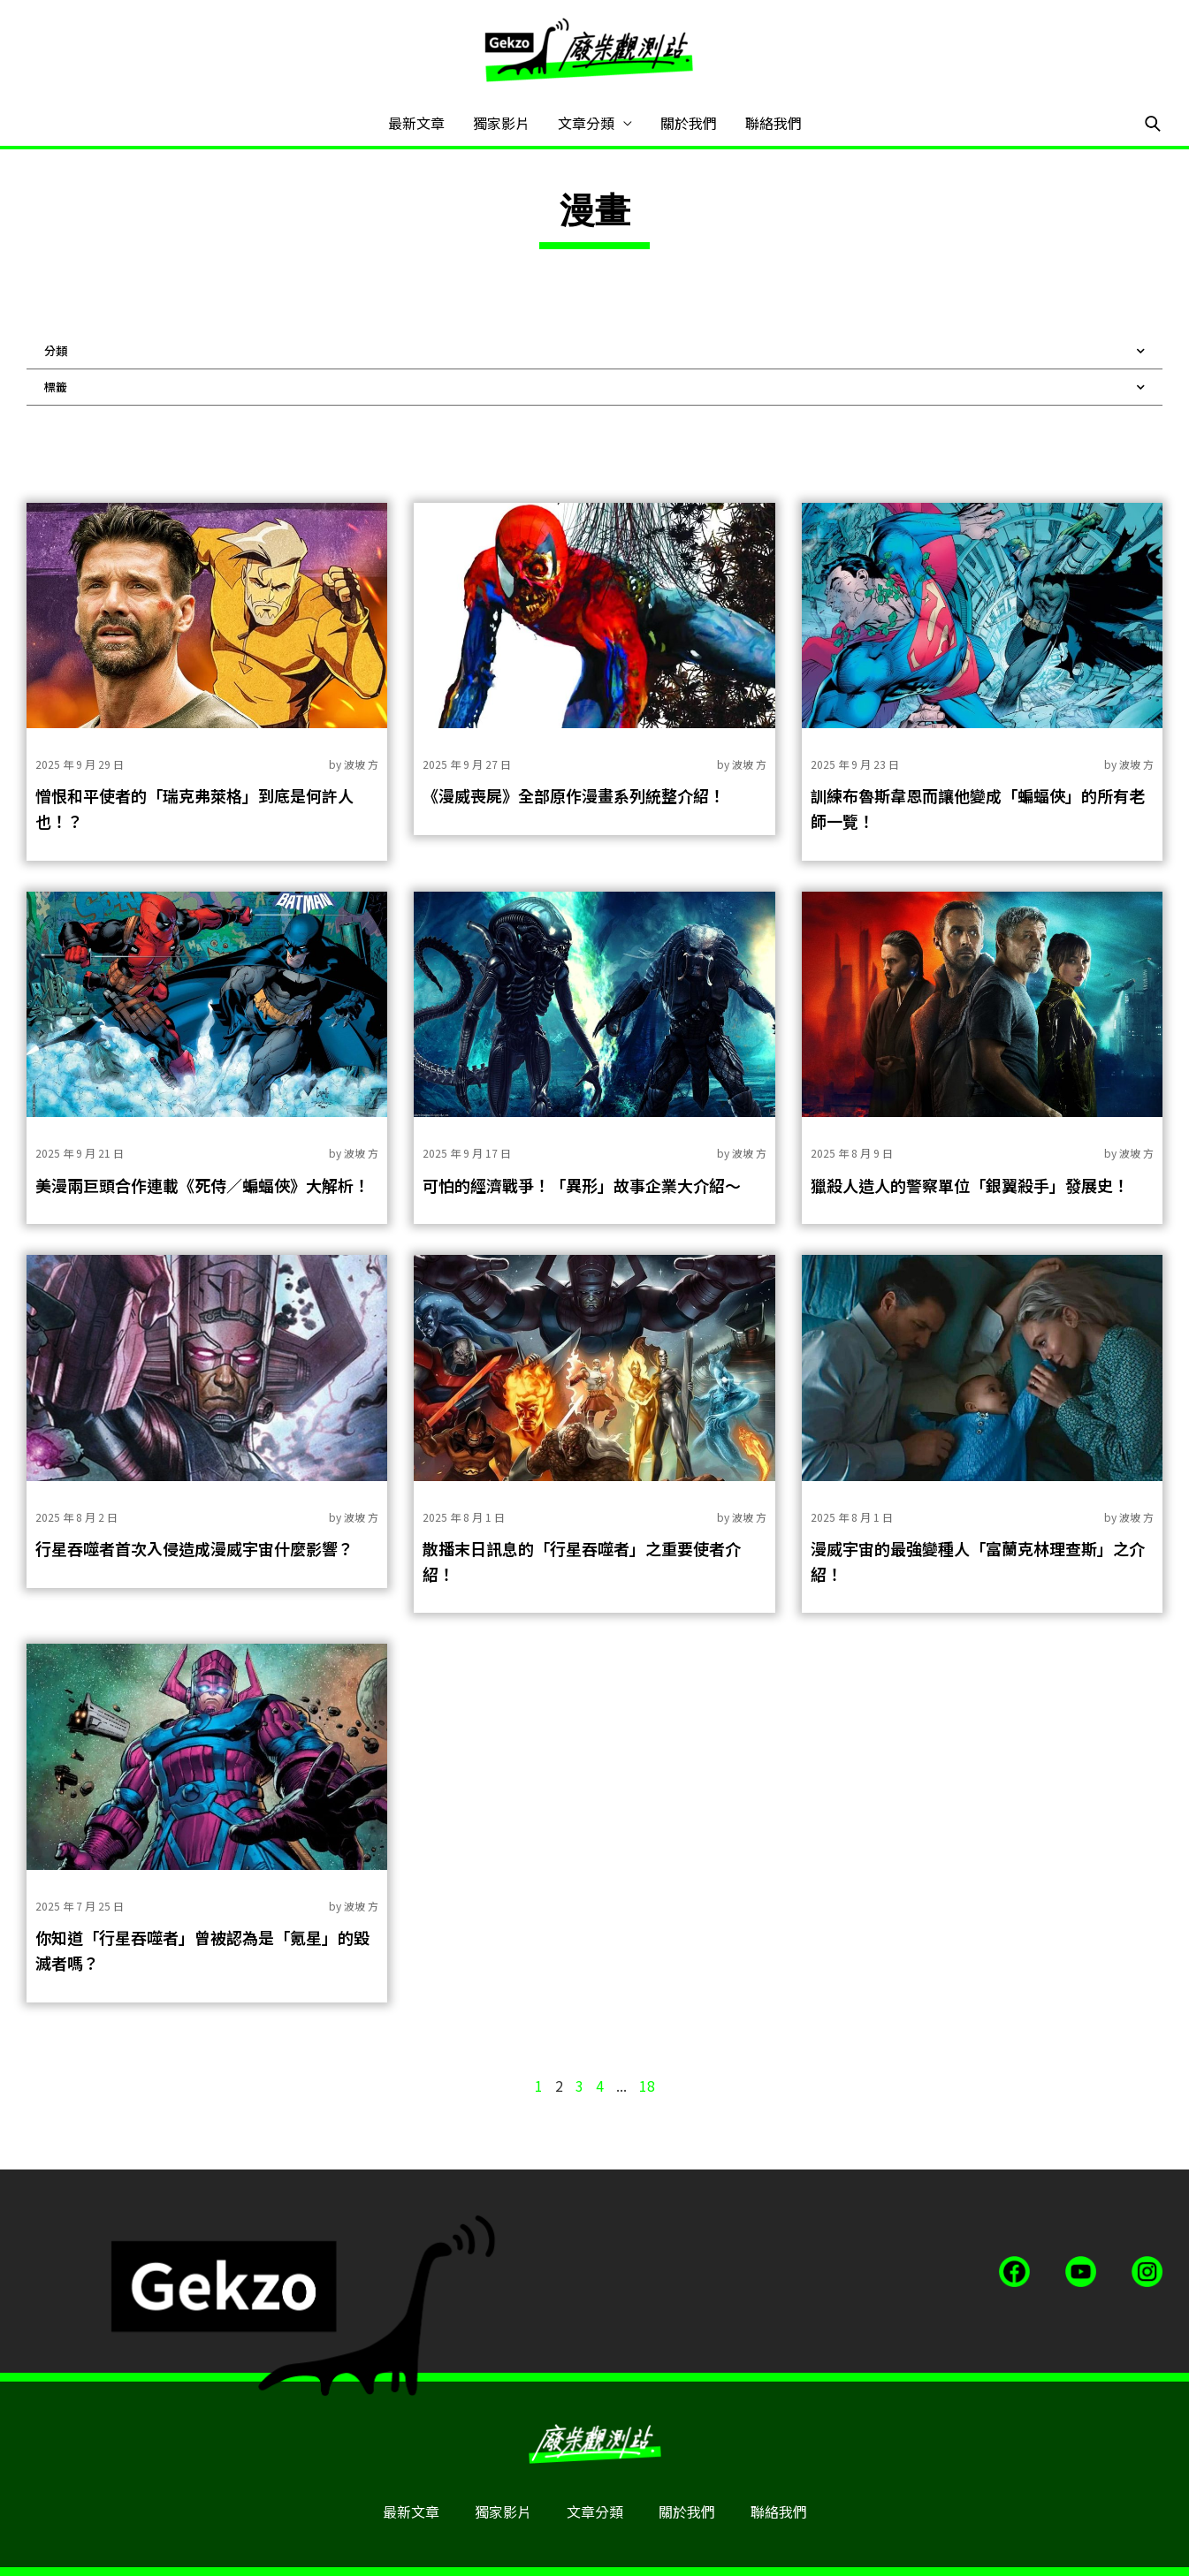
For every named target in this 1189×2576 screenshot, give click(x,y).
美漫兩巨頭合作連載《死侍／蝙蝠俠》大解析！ (202, 1185)
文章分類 (586, 122)
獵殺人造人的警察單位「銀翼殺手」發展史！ (970, 1185)
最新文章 (416, 122)
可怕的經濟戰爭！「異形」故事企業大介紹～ (582, 1185)
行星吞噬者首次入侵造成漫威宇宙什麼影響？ (194, 1548)
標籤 (594, 387)
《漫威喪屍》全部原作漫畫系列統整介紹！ (574, 795)
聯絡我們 (773, 122)
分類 (594, 351)
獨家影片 (501, 122)
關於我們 (688, 122)
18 (647, 2085)
